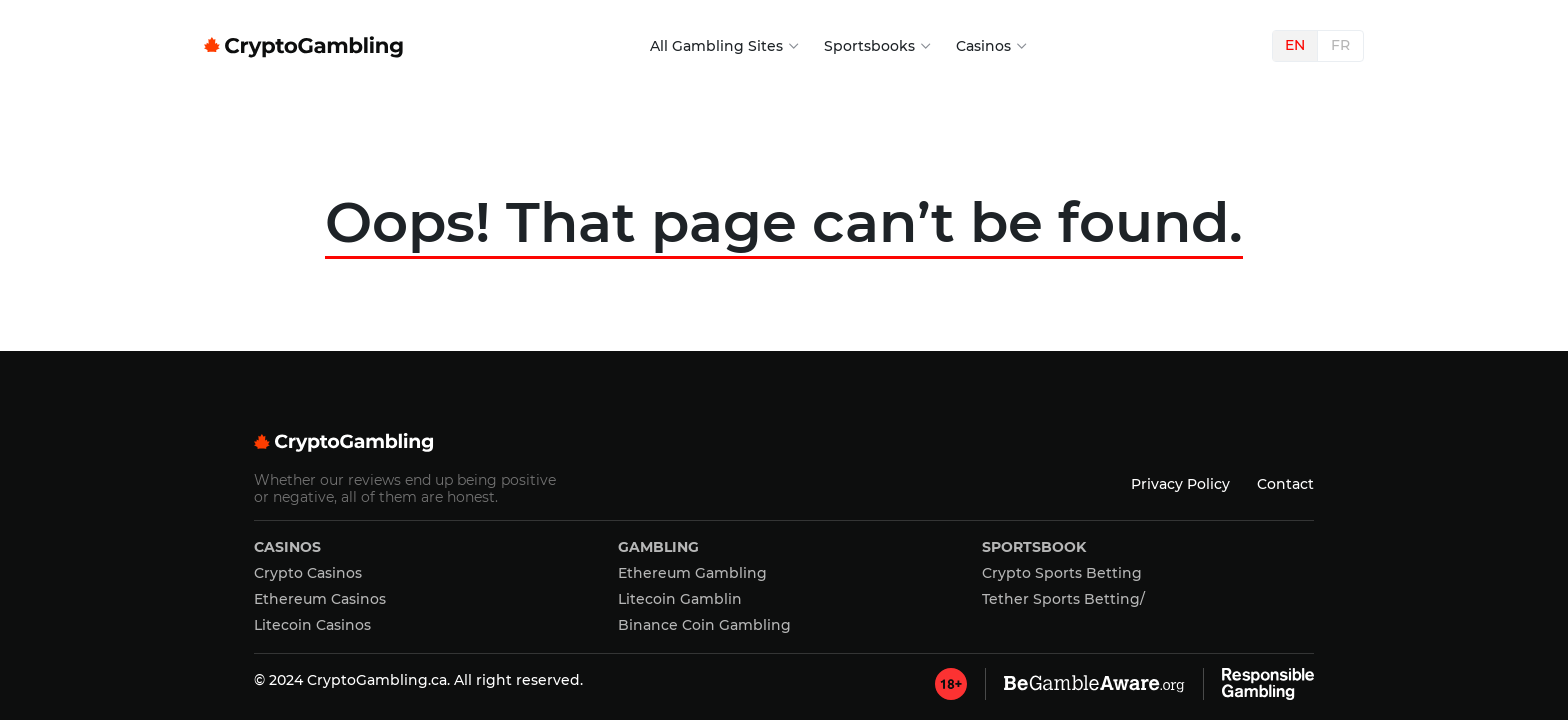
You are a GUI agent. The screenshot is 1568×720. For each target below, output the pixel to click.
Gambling (658, 547)
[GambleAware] (951, 684)
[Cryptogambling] (784, 445)
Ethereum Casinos (320, 599)
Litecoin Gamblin (680, 599)
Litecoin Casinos (312, 625)
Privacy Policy (1180, 484)
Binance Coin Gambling (704, 625)
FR (1340, 45)
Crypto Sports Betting (1062, 573)
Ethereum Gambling (692, 573)
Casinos (983, 46)
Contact (1285, 484)
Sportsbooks (869, 46)
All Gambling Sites (716, 46)
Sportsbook (1034, 547)
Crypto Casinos (308, 573)
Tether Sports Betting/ (1063, 599)
